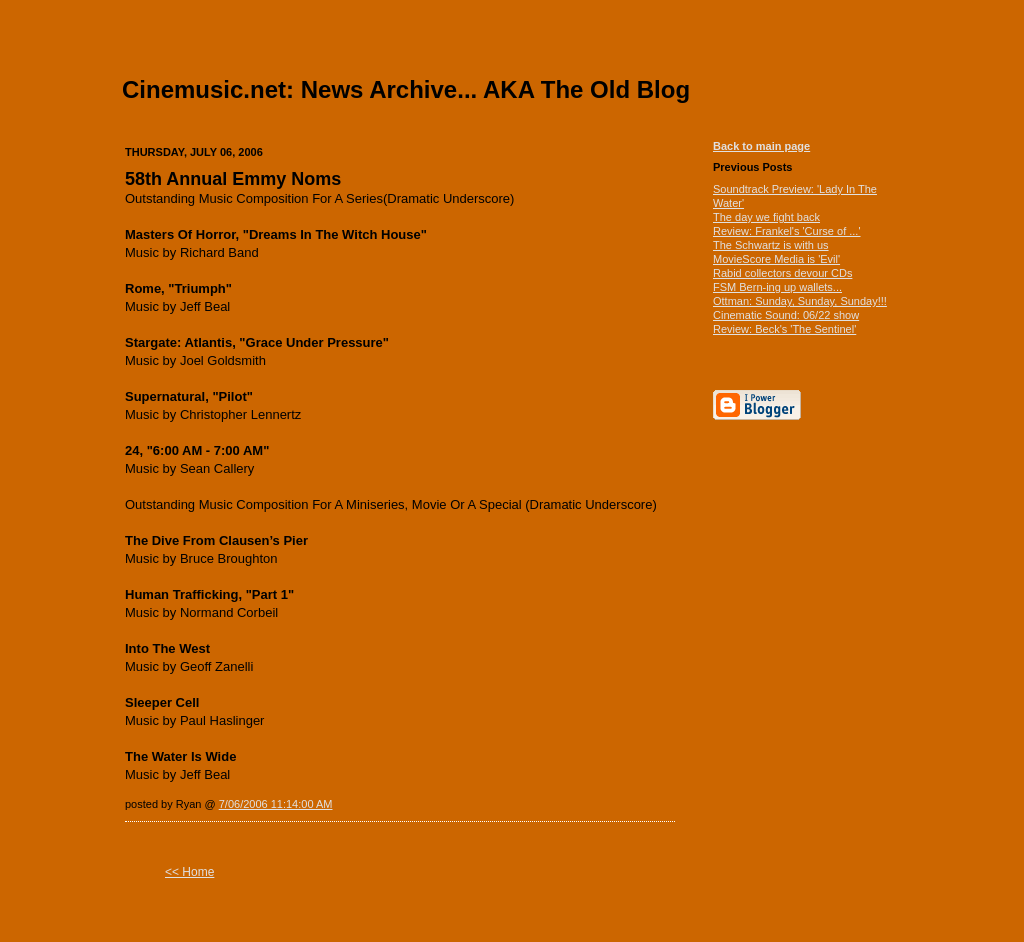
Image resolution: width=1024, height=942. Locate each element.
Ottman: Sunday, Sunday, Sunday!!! (800, 301)
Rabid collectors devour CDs (782, 273)
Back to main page (761, 146)
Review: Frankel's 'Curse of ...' (787, 231)
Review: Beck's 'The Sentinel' (784, 329)
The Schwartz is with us (771, 245)
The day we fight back (766, 217)
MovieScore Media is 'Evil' (776, 259)
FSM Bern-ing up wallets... (777, 287)
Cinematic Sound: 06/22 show (786, 315)
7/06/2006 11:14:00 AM (276, 804)
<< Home (189, 872)
